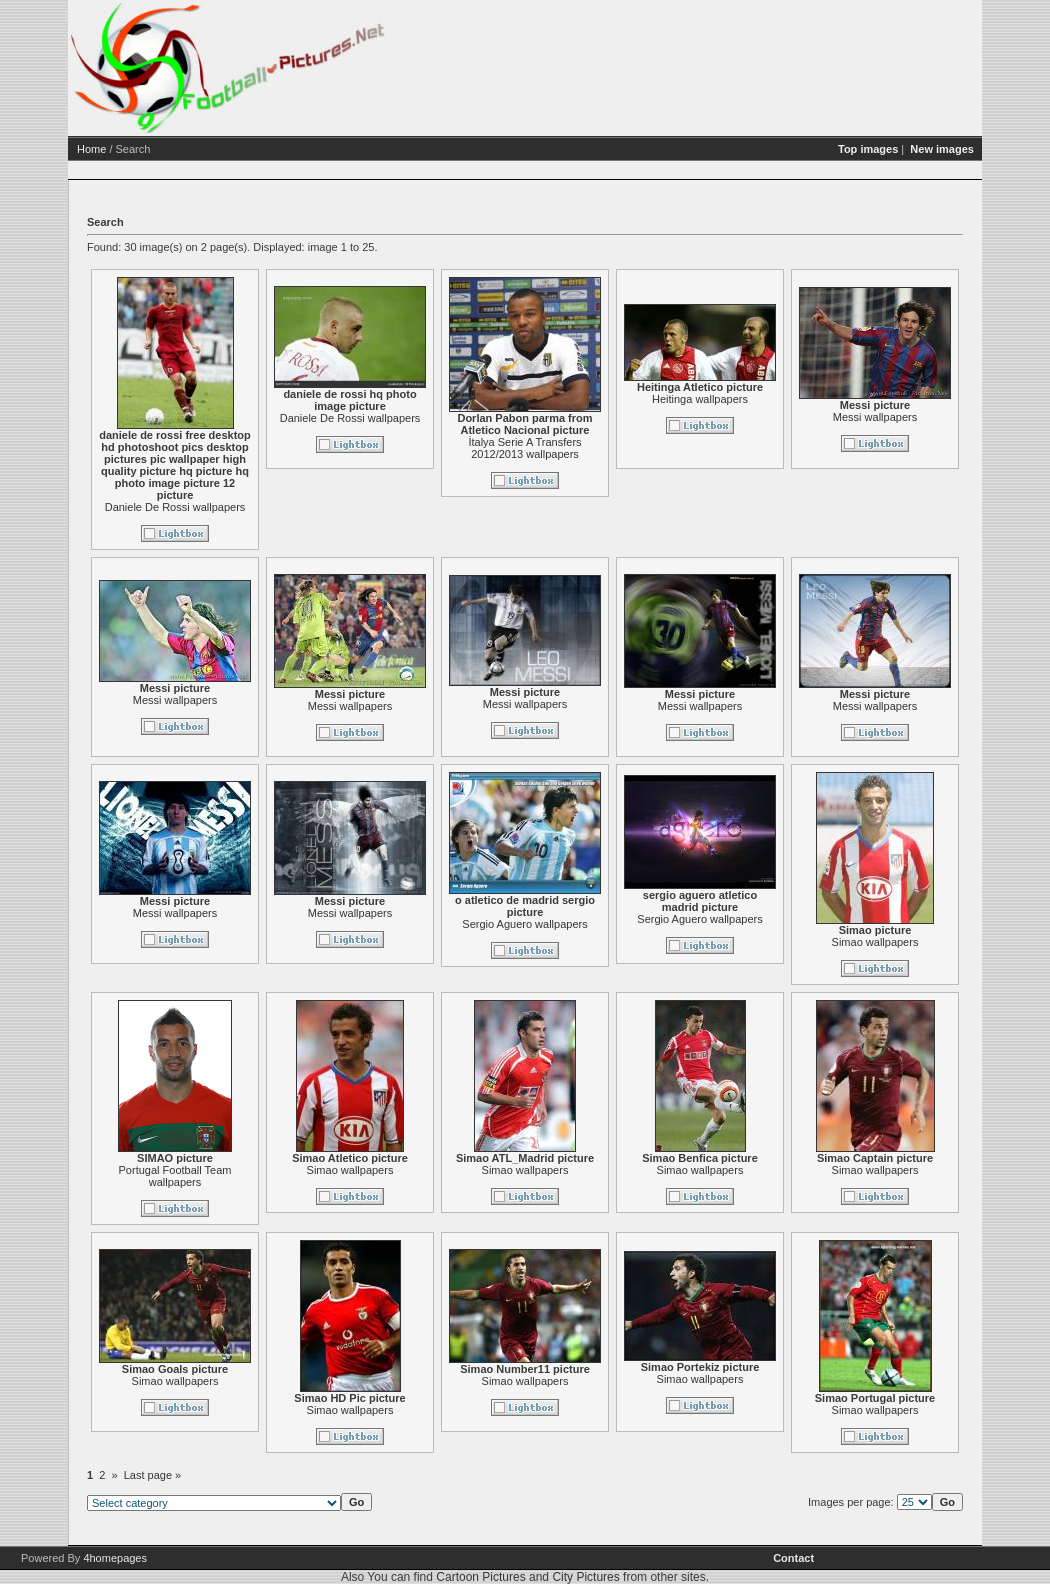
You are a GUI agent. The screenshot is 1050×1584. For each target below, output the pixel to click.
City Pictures (585, 1577)
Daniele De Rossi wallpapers (252, 507)
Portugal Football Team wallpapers (252, 1176)
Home (168, 149)
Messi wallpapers (952, 417)
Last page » (230, 1475)
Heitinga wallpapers (777, 399)
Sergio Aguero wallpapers (601, 924)
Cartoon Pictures (480, 1577)
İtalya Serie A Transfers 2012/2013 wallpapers (601, 448)
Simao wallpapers (952, 942)
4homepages (115, 1558)
